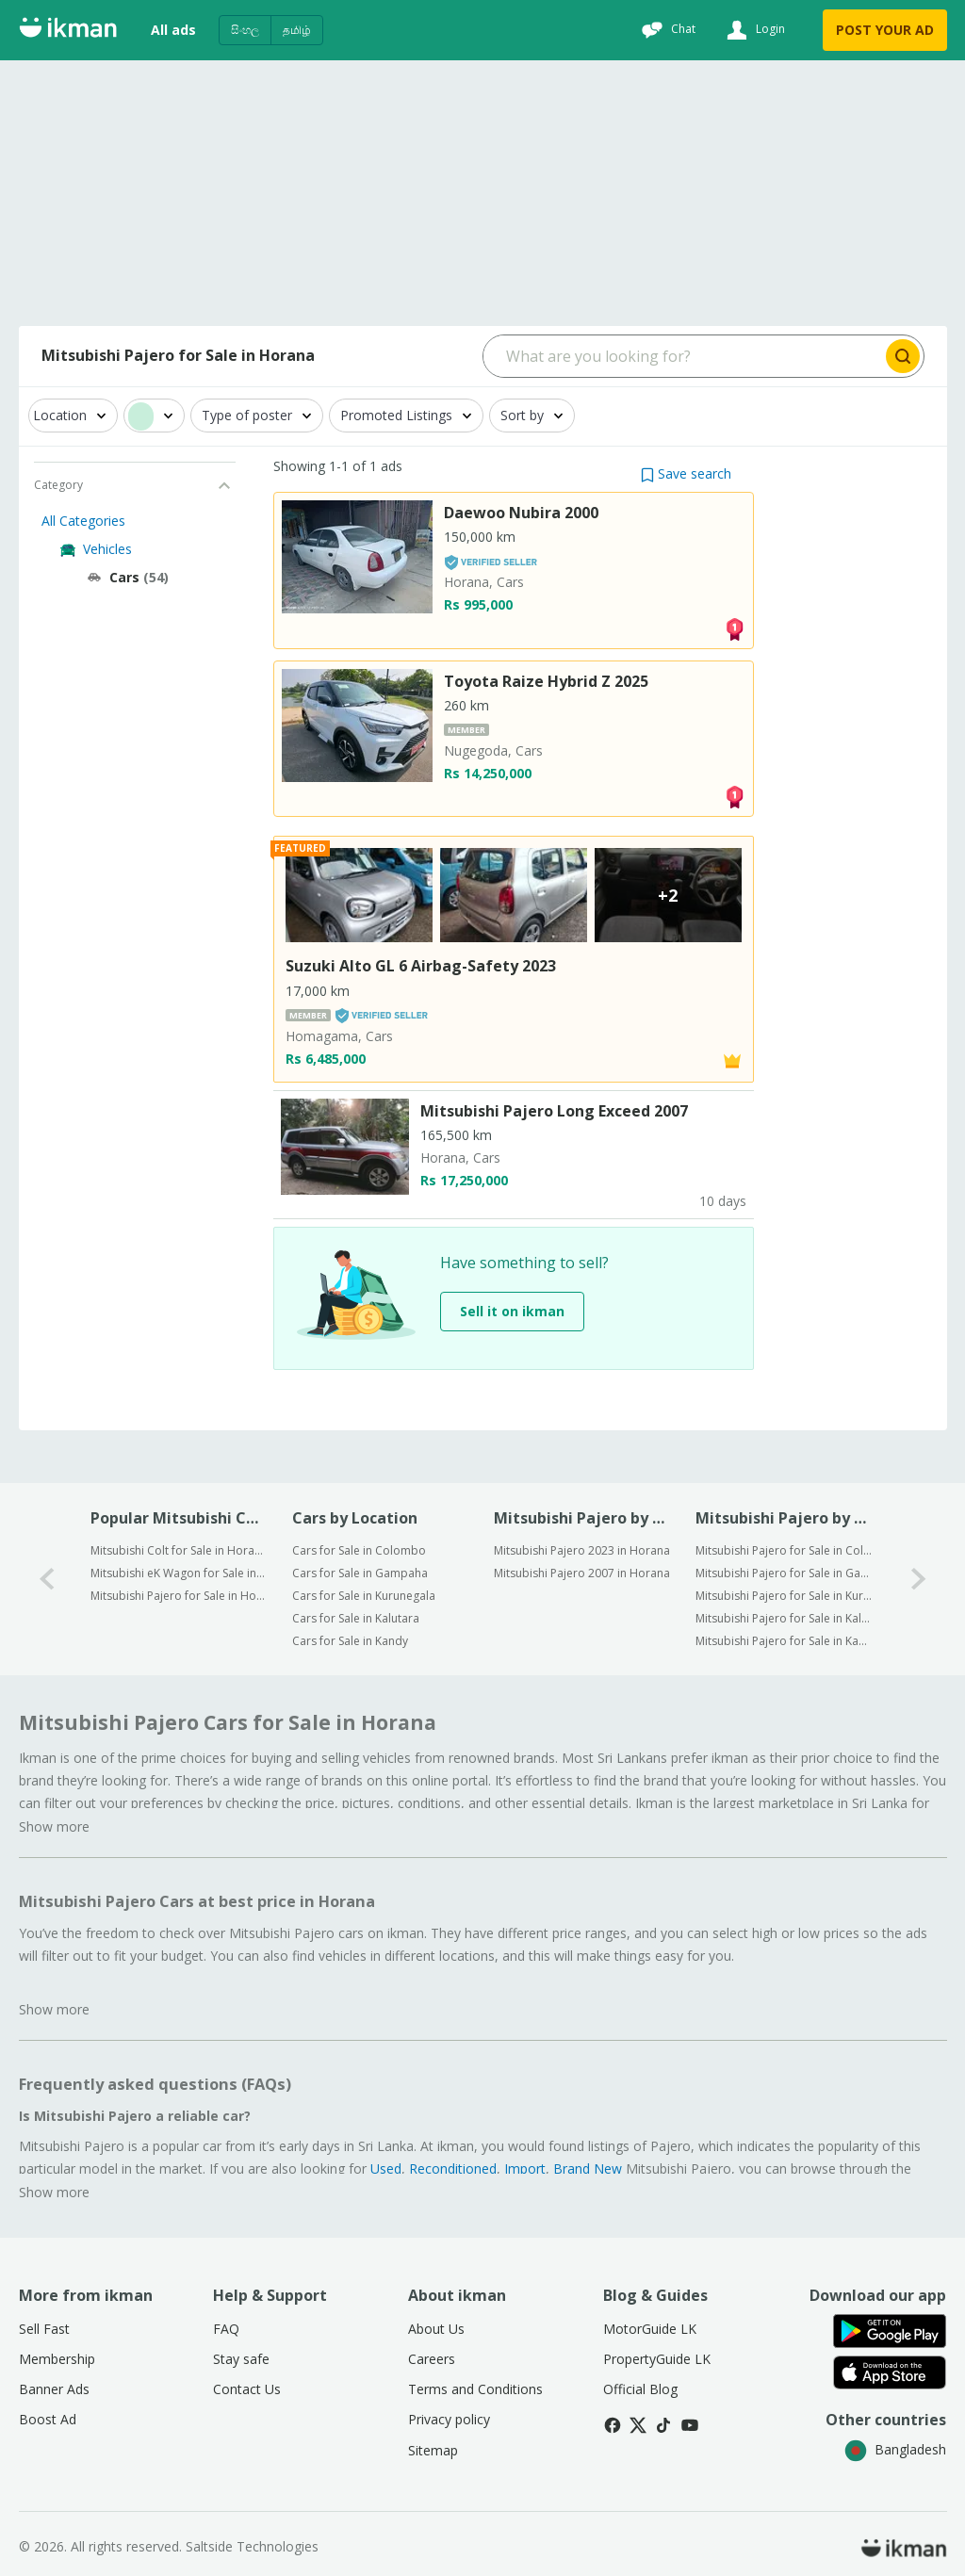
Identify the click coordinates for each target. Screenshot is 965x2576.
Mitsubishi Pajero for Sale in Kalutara (783, 1618)
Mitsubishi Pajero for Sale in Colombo (783, 1550)
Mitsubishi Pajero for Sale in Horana (178, 1596)
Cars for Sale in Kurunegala (363, 1596)
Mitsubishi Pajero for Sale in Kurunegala (783, 1596)
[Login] (753, 30)
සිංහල (245, 30)
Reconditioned (453, 2168)
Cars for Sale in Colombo (359, 1550)
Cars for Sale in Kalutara (355, 1618)
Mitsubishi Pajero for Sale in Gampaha (783, 1573)
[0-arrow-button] (47, 1579)
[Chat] (666, 30)
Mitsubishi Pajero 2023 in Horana (582, 1550)
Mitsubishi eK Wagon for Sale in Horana (178, 1573)
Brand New (587, 2168)
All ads (173, 30)
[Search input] (682, 356)
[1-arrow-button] (919, 1579)
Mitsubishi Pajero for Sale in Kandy (783, 1641)
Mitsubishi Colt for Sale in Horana (178, 1550)
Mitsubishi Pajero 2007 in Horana (582, 1573)
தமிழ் (297, 30)
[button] (686, 473)
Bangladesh (895, 2449)
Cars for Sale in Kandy (350, 1641)
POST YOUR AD (885, 30)
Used (385, 2168)
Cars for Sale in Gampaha (360, 1573)
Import (525, 2168)
